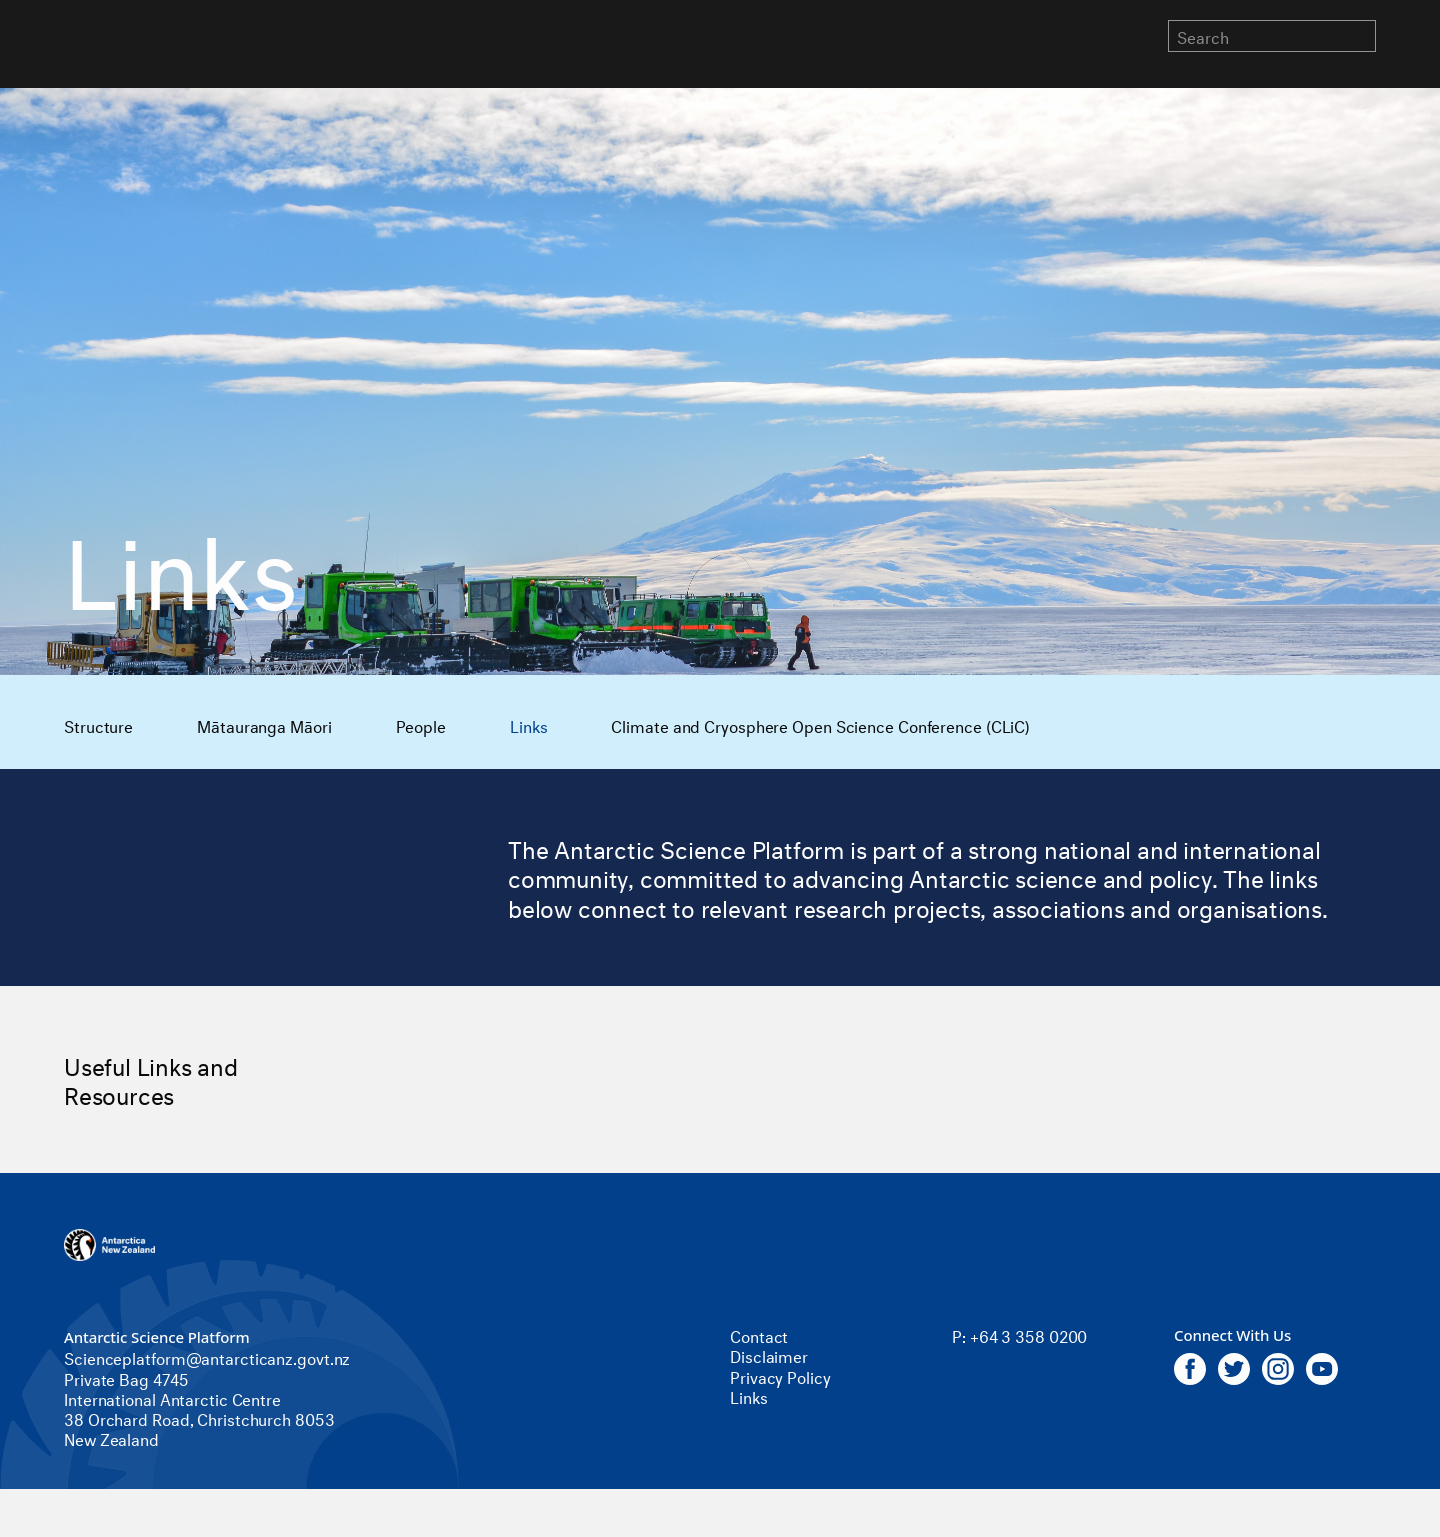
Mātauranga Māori (264, 724)
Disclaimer (769, 1354)
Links (529, 724)
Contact (759, 1334)
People (421, 724)
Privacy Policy (780, 1375)
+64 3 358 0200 (1029, 1334)
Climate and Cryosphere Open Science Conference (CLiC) (820, 724)
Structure (98, 724)
